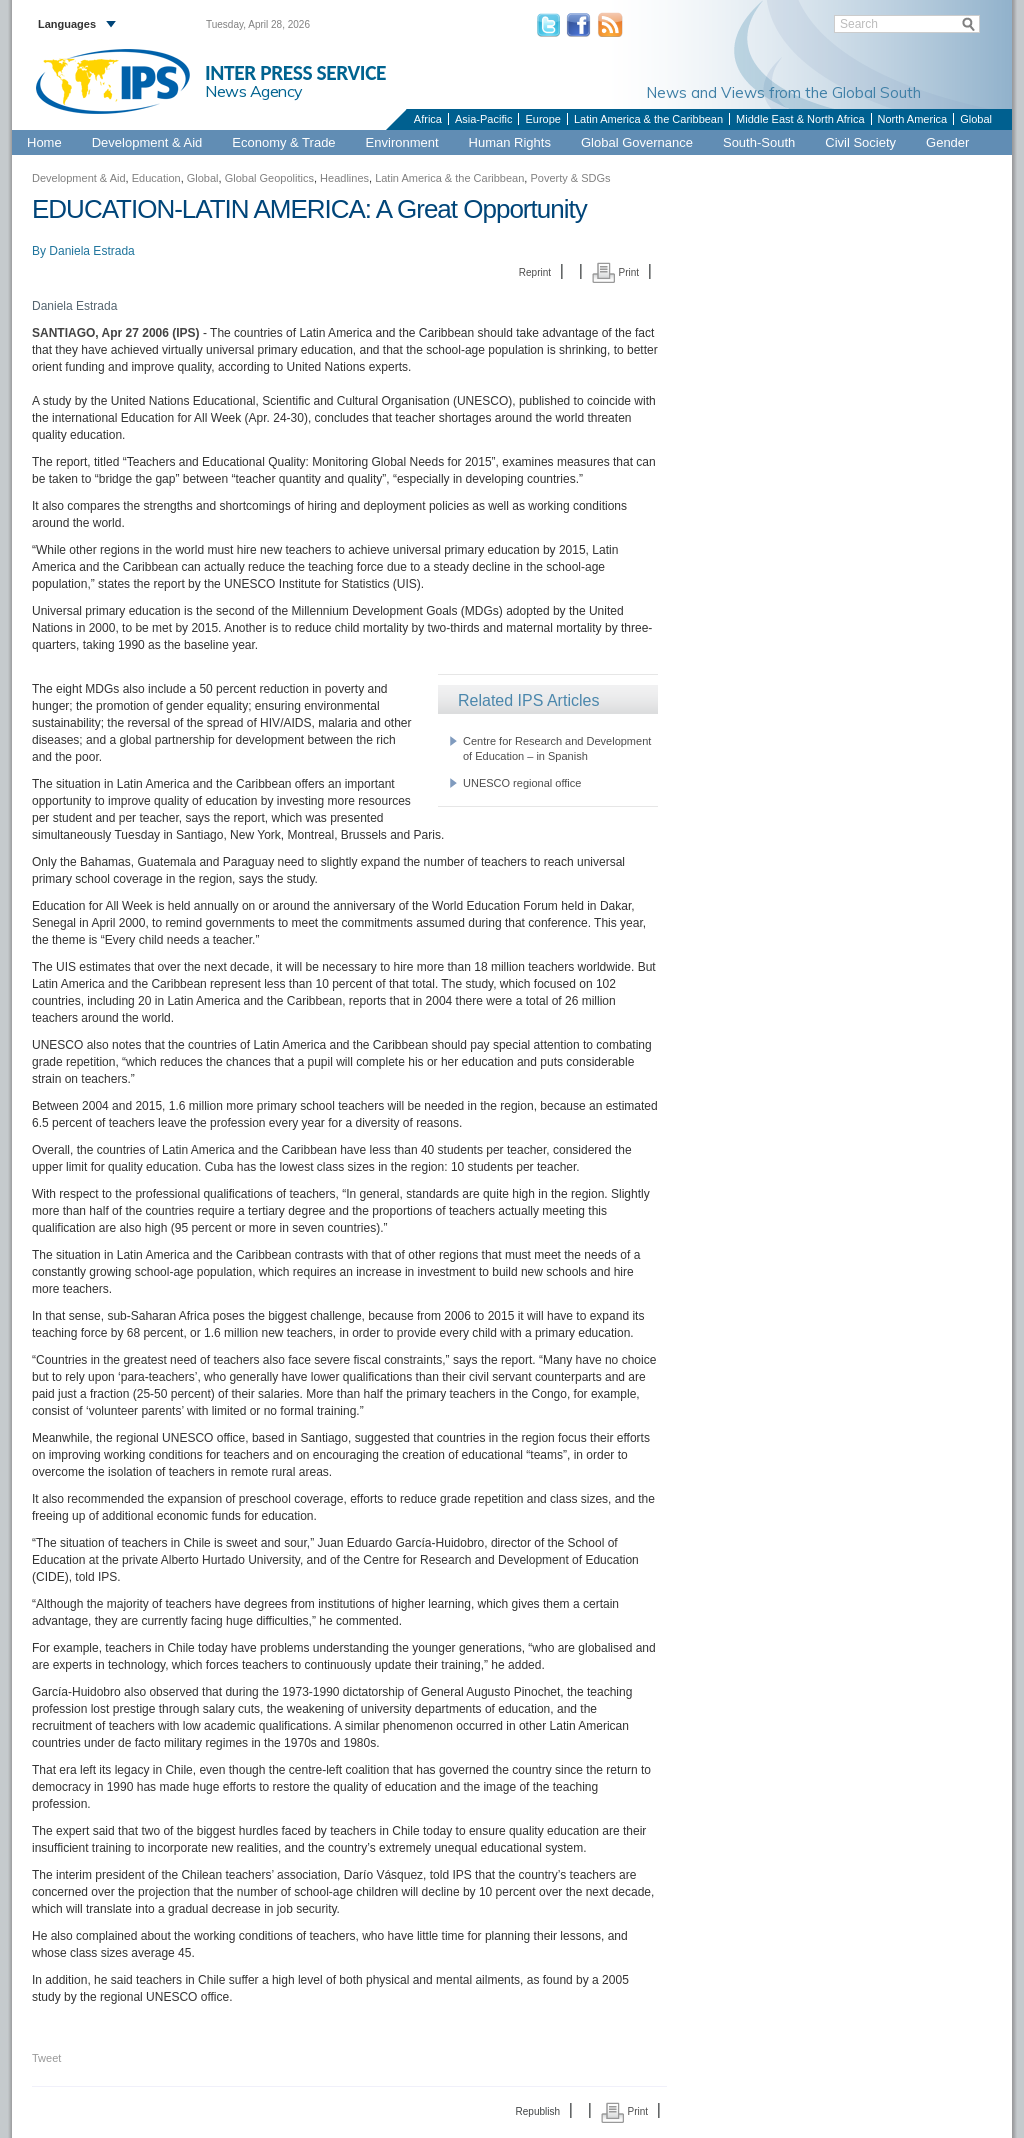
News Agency (254, 91)
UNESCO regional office (522, 783)
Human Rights (510, 142)
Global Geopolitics (269, 178)
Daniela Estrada (91, 251)
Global (976, 119)
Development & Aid (147, 142)
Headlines (344, 178)
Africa (428, 119)
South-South (759, 142)
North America (913, 119)
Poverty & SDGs (570, 178)
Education (156, 178)
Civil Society (860, 142)
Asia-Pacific (483, 119)
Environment (402, 142)
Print (615, 272)
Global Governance (637, 142)
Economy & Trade (283, 142)
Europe (542, 119)
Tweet (46, 2058)
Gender (947, 142)
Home (44, 142)
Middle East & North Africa (800, 119)
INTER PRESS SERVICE (295, 73)
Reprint (535, 272)
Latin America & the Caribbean (648, 119)
